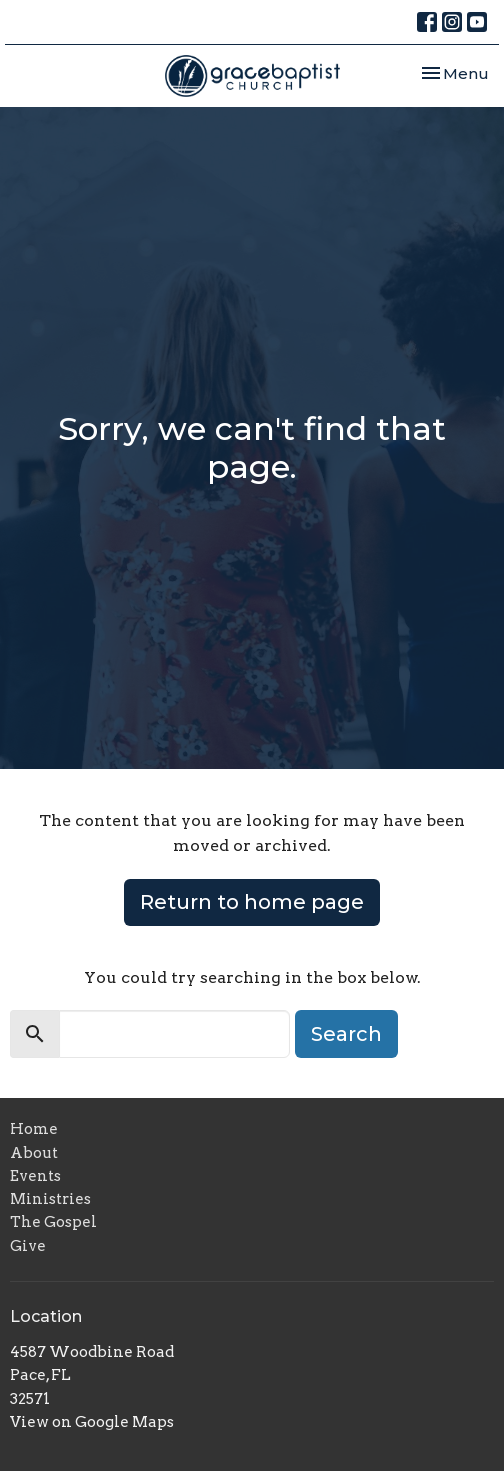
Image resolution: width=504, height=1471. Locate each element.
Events (35, 1176)
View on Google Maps (92, 1422)
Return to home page (252, 902)
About (34, 1153)
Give (28, 1246)
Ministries (50, 1199)
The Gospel (53, 1222)
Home (34, 1129)
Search (346, 1034)
